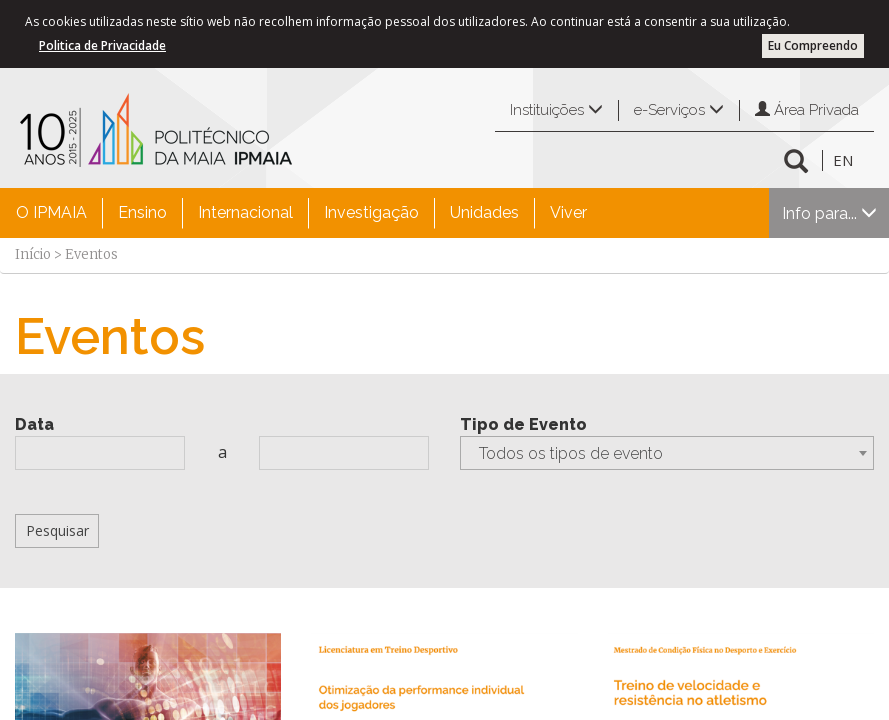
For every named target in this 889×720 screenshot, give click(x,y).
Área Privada (807, 110)
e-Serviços (679, 110)
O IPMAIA (51, 212)
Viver (568, 212)
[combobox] (667, 453)
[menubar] (301, 213)
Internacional (245, 212)
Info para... (829, 213)
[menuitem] (51, 213)
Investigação (371, 212)
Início (33, 254)
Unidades (484, 212)
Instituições (556, 110)
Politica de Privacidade (102, 45)
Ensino (142, 212)
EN (843, 160)
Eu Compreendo (813, 45)
